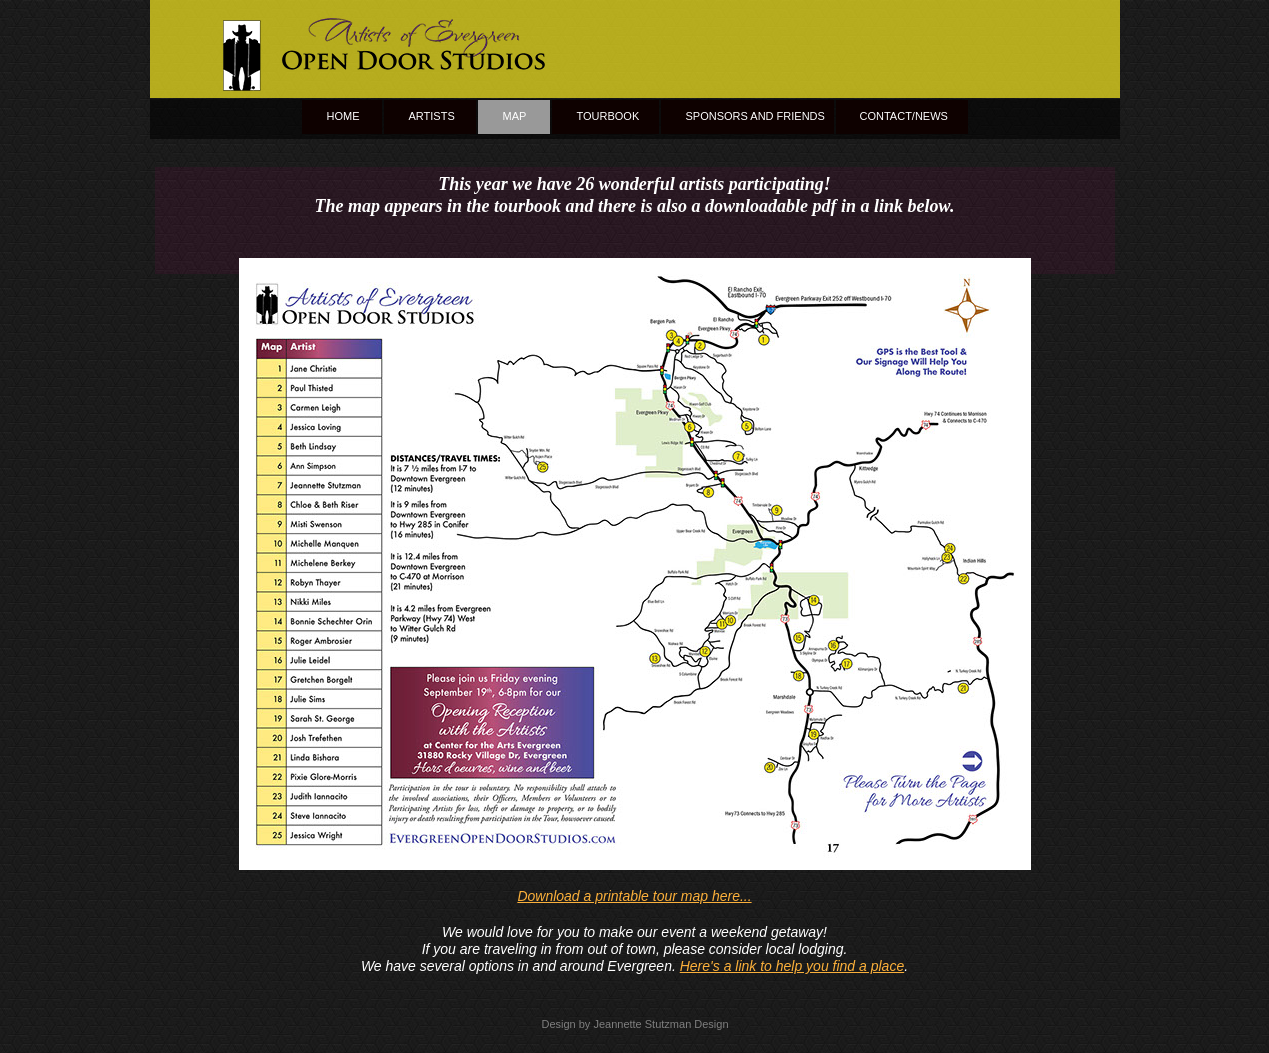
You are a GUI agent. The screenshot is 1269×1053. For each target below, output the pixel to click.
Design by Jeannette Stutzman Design (634, 1024)
